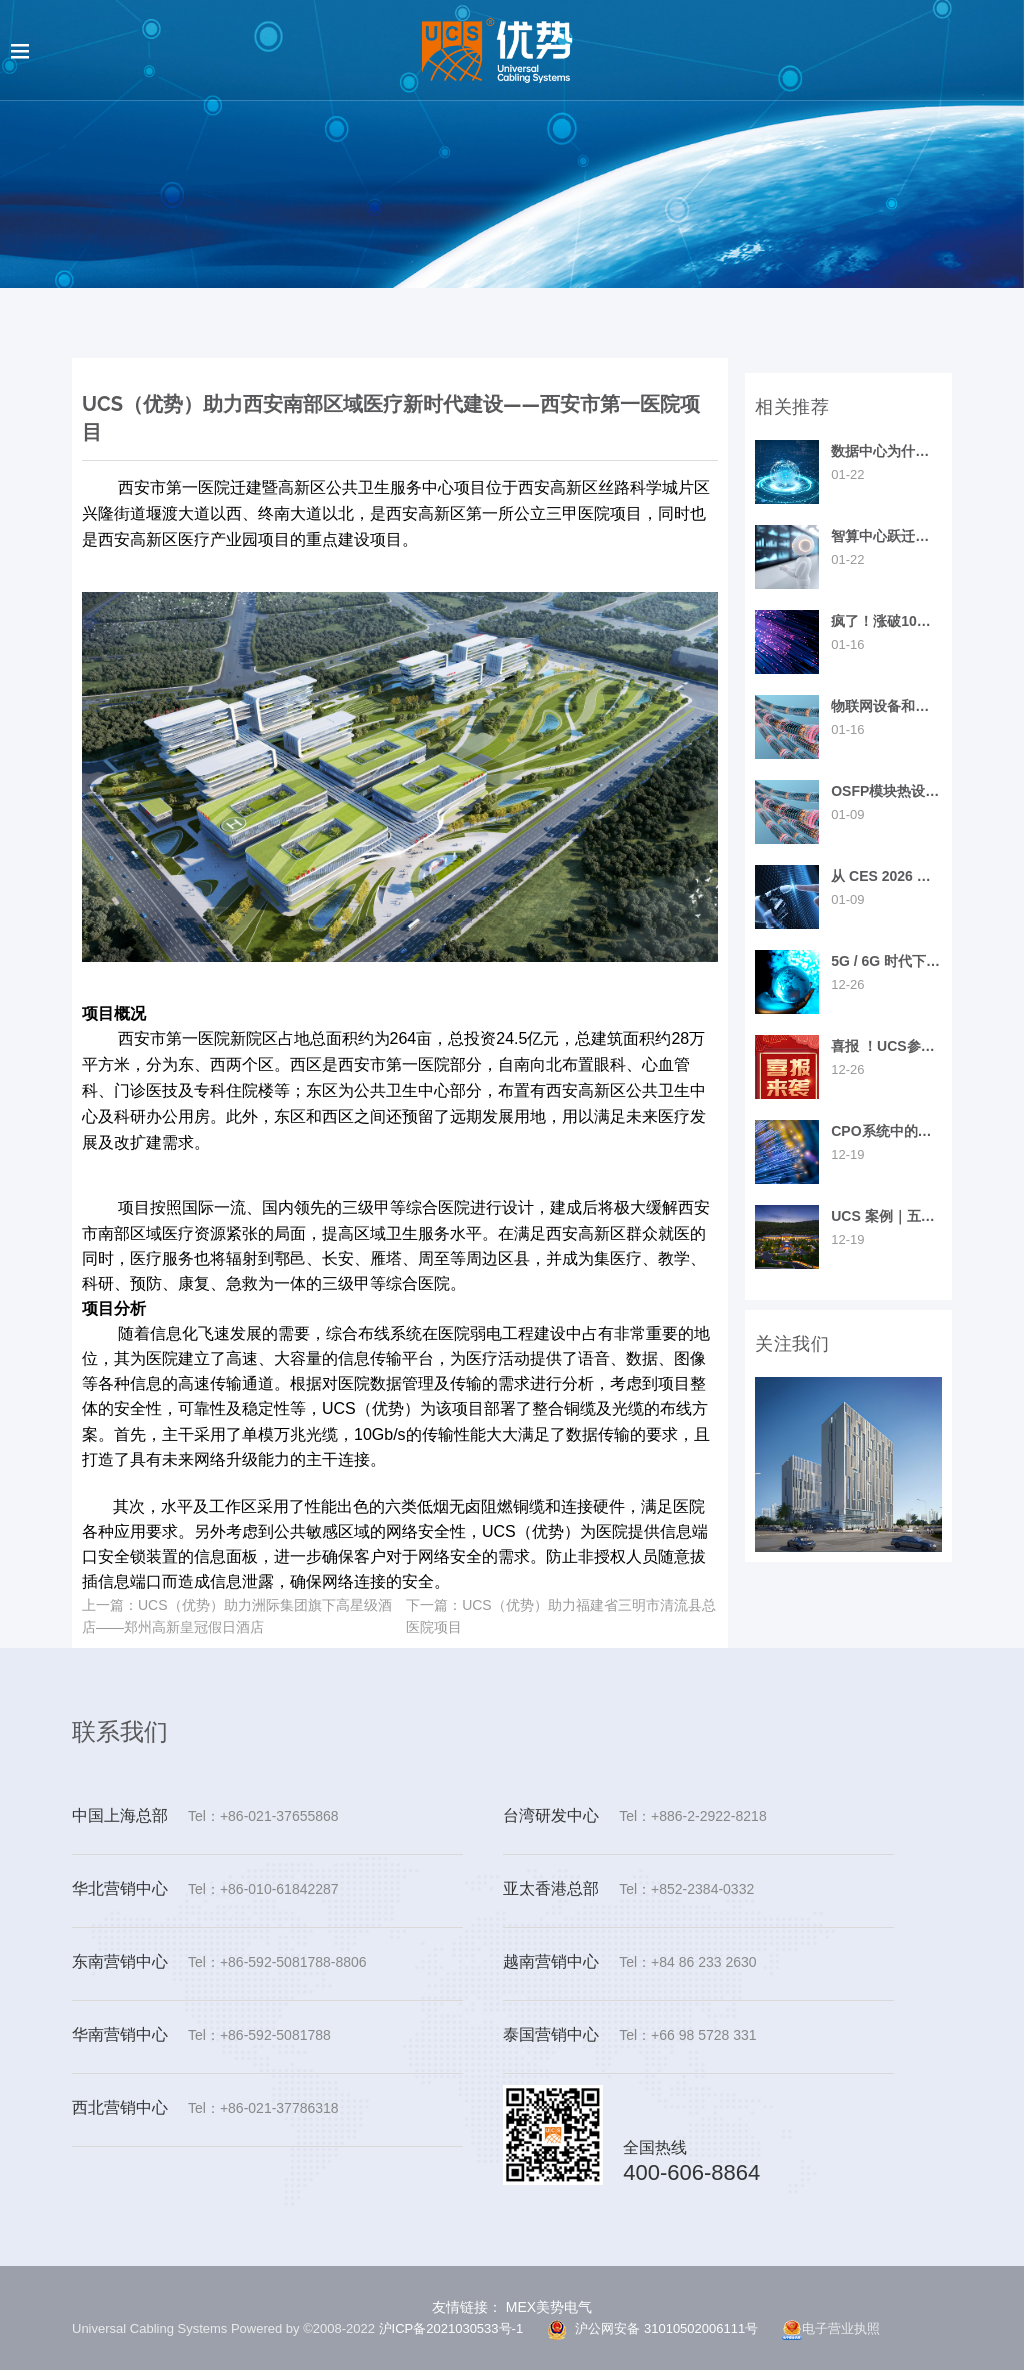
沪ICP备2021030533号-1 (451, 2328)
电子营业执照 (831, 2329)
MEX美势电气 (547, 2307)
